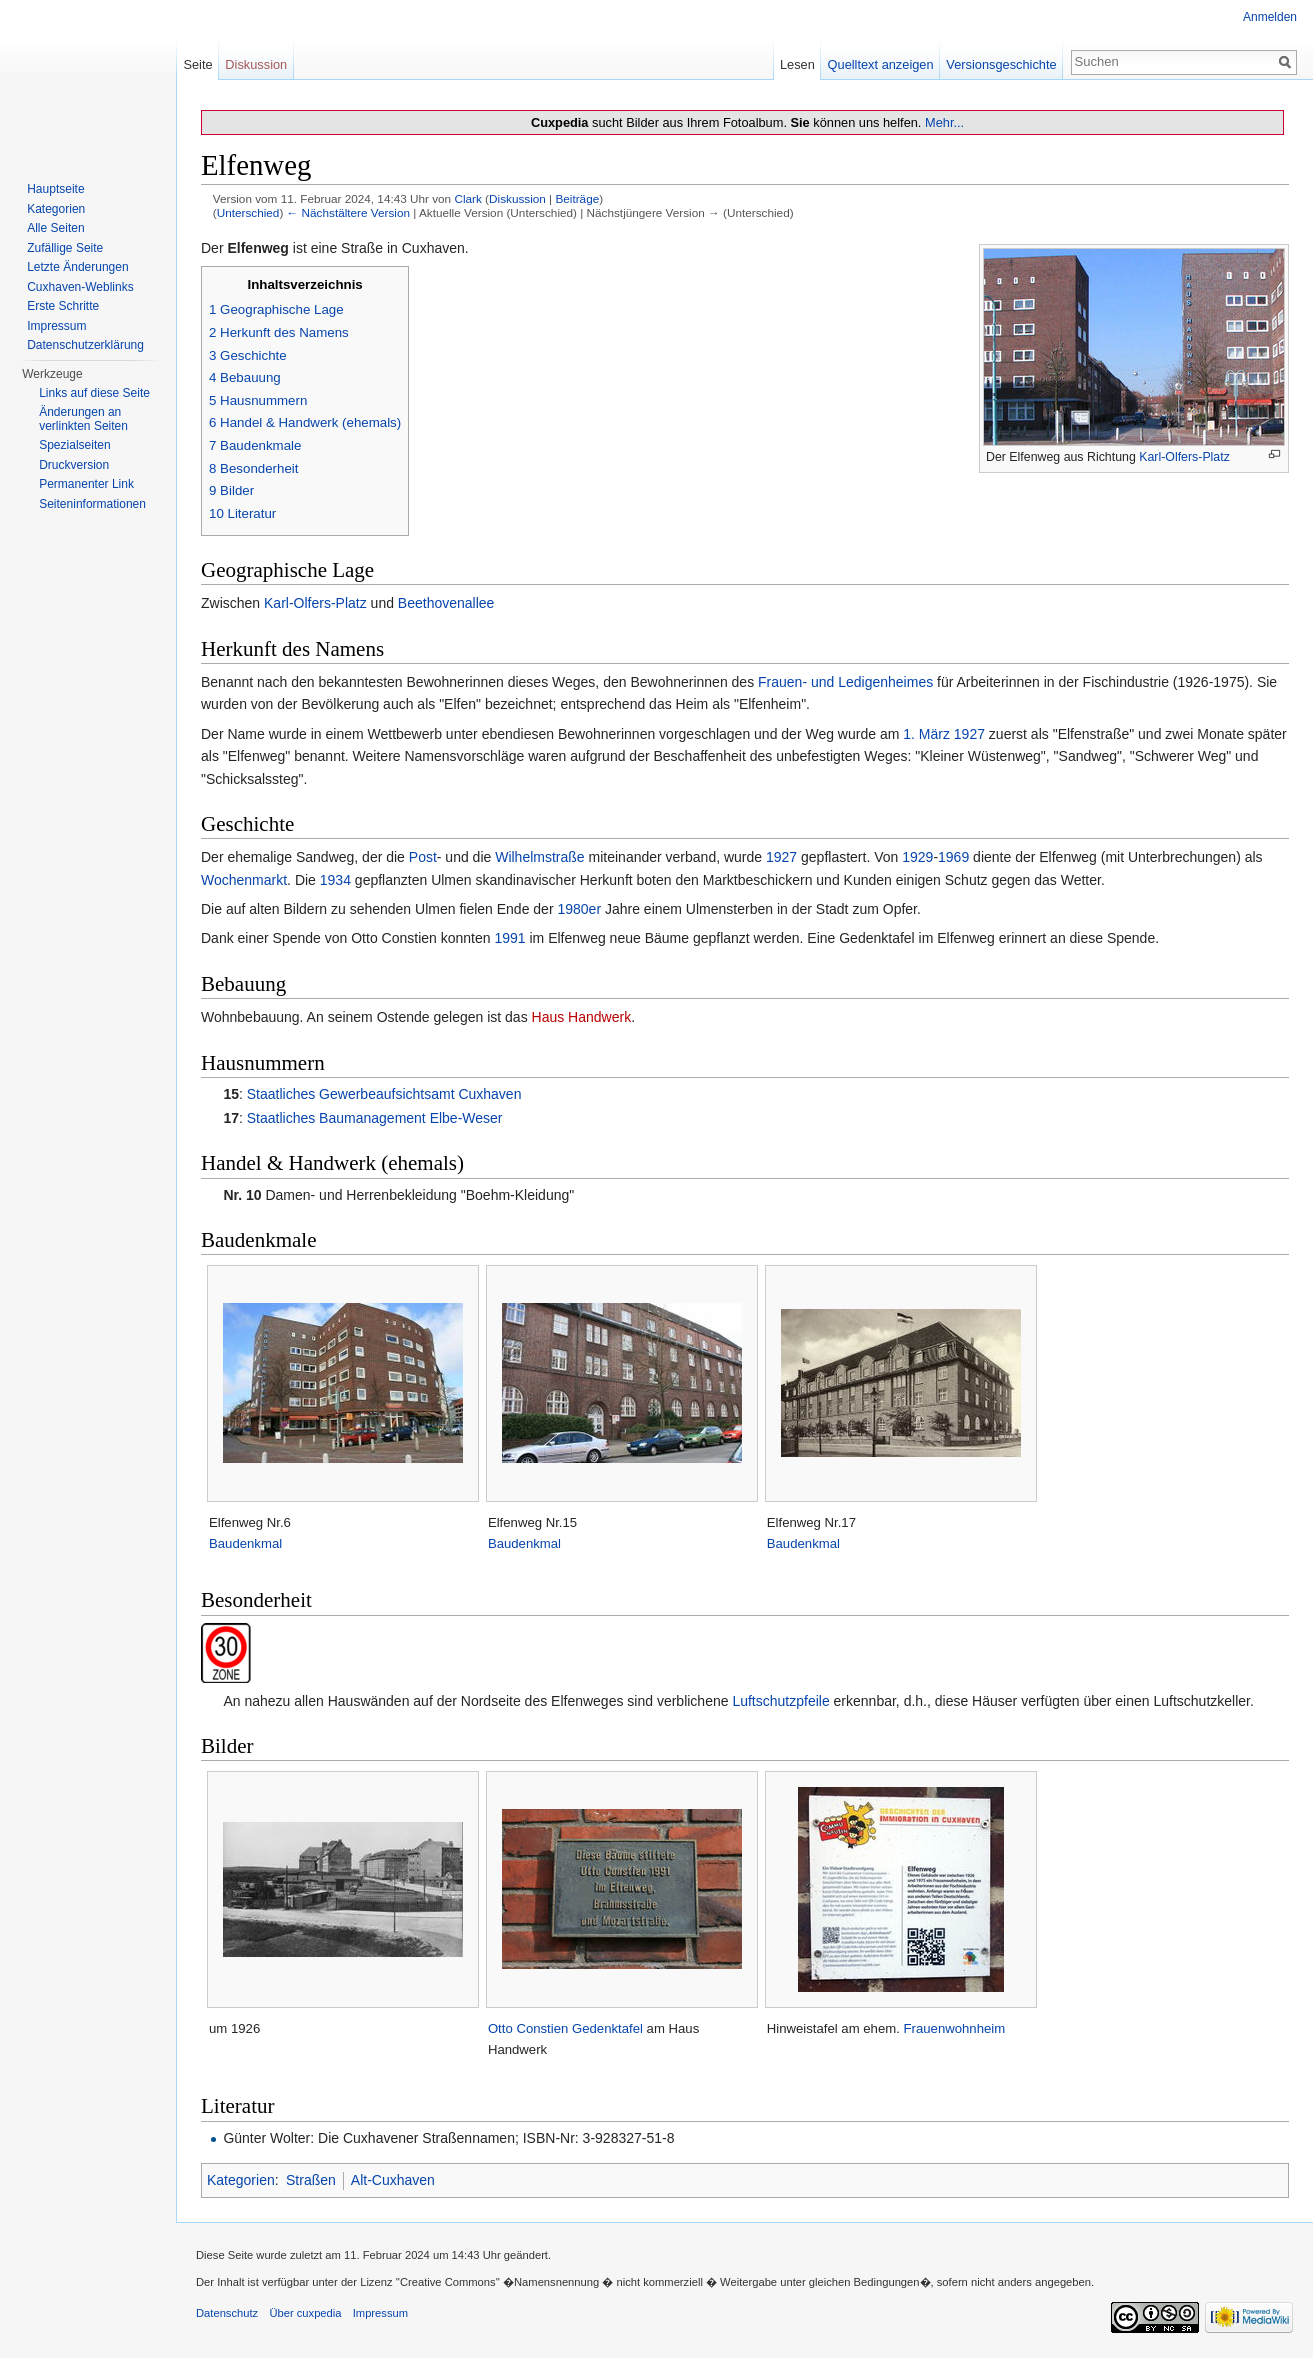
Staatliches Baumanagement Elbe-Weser (375, 1118)
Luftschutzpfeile (780, 1701)
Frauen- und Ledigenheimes (845, 682)
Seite (197, 64)
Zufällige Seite (65, 248)
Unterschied (248, 212)
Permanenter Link (86, 484)
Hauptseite (55, 189)
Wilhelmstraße (539, 857)
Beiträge (577, 198)
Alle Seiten (55, 228)
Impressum (56, 326)
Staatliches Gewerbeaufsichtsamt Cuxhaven (384, 1094)
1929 (917, 857)
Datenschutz (227, 2313)
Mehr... (944, 122)
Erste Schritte (63, 306)
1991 (509, 938)
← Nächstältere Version (348, 212)
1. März (926, 734)
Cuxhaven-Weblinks (80, 287)
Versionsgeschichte (1001, 64)
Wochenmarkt (244, 880)
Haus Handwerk (582, 1017)
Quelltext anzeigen (881, 64)
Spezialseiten (74, 445)
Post (423, 857)
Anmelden (1270, 17)
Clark (467, 198)
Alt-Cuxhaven (393, 2180)
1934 (335, 880)
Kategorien (241, 2180)
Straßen (311, 2180)
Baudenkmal (245, 1543)
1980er (579, 909)
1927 (969, 734)
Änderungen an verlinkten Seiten (83, 419)
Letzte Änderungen (77, 267)
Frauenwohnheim (955, 2028)
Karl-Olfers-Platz (1184, 457)
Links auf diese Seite (94, 393)
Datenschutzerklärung (85, 345)
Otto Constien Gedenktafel (565, 2028)
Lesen (797, 64)
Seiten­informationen (92, 504)
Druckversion (74, 465)
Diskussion (517, 198)
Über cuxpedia (305, 2313)
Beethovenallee (446, 603)
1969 (953, 857)
